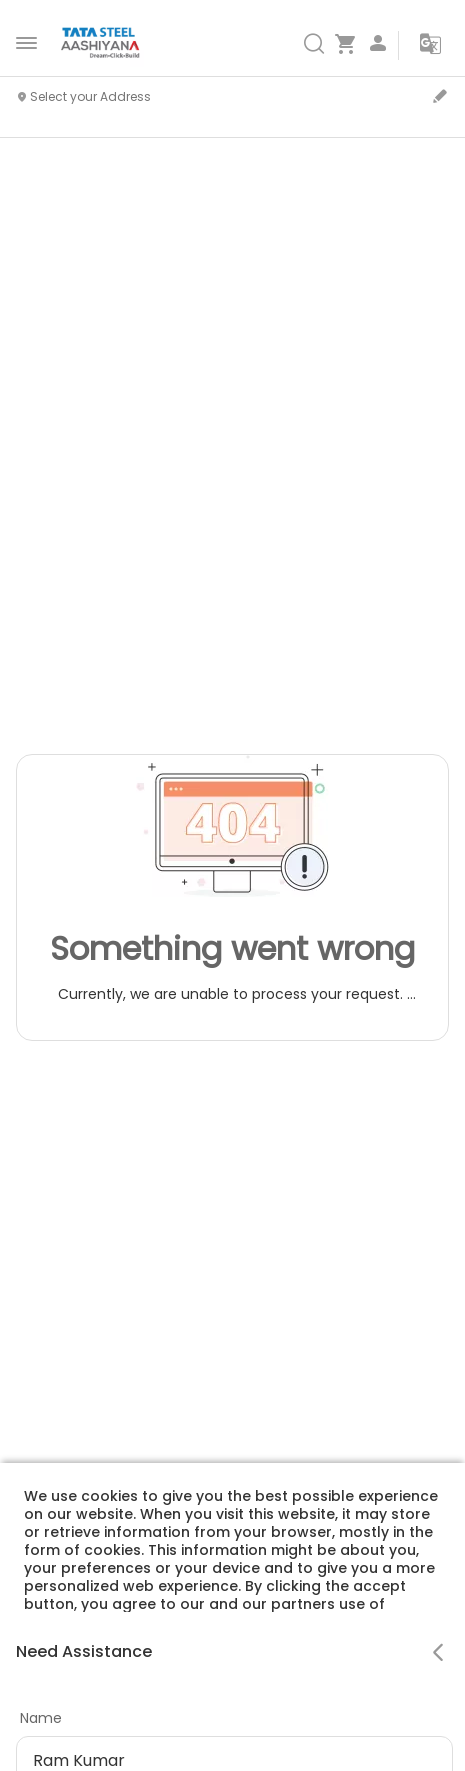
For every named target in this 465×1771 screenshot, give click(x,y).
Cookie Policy (218, 1676)
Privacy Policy (102, 1676)
